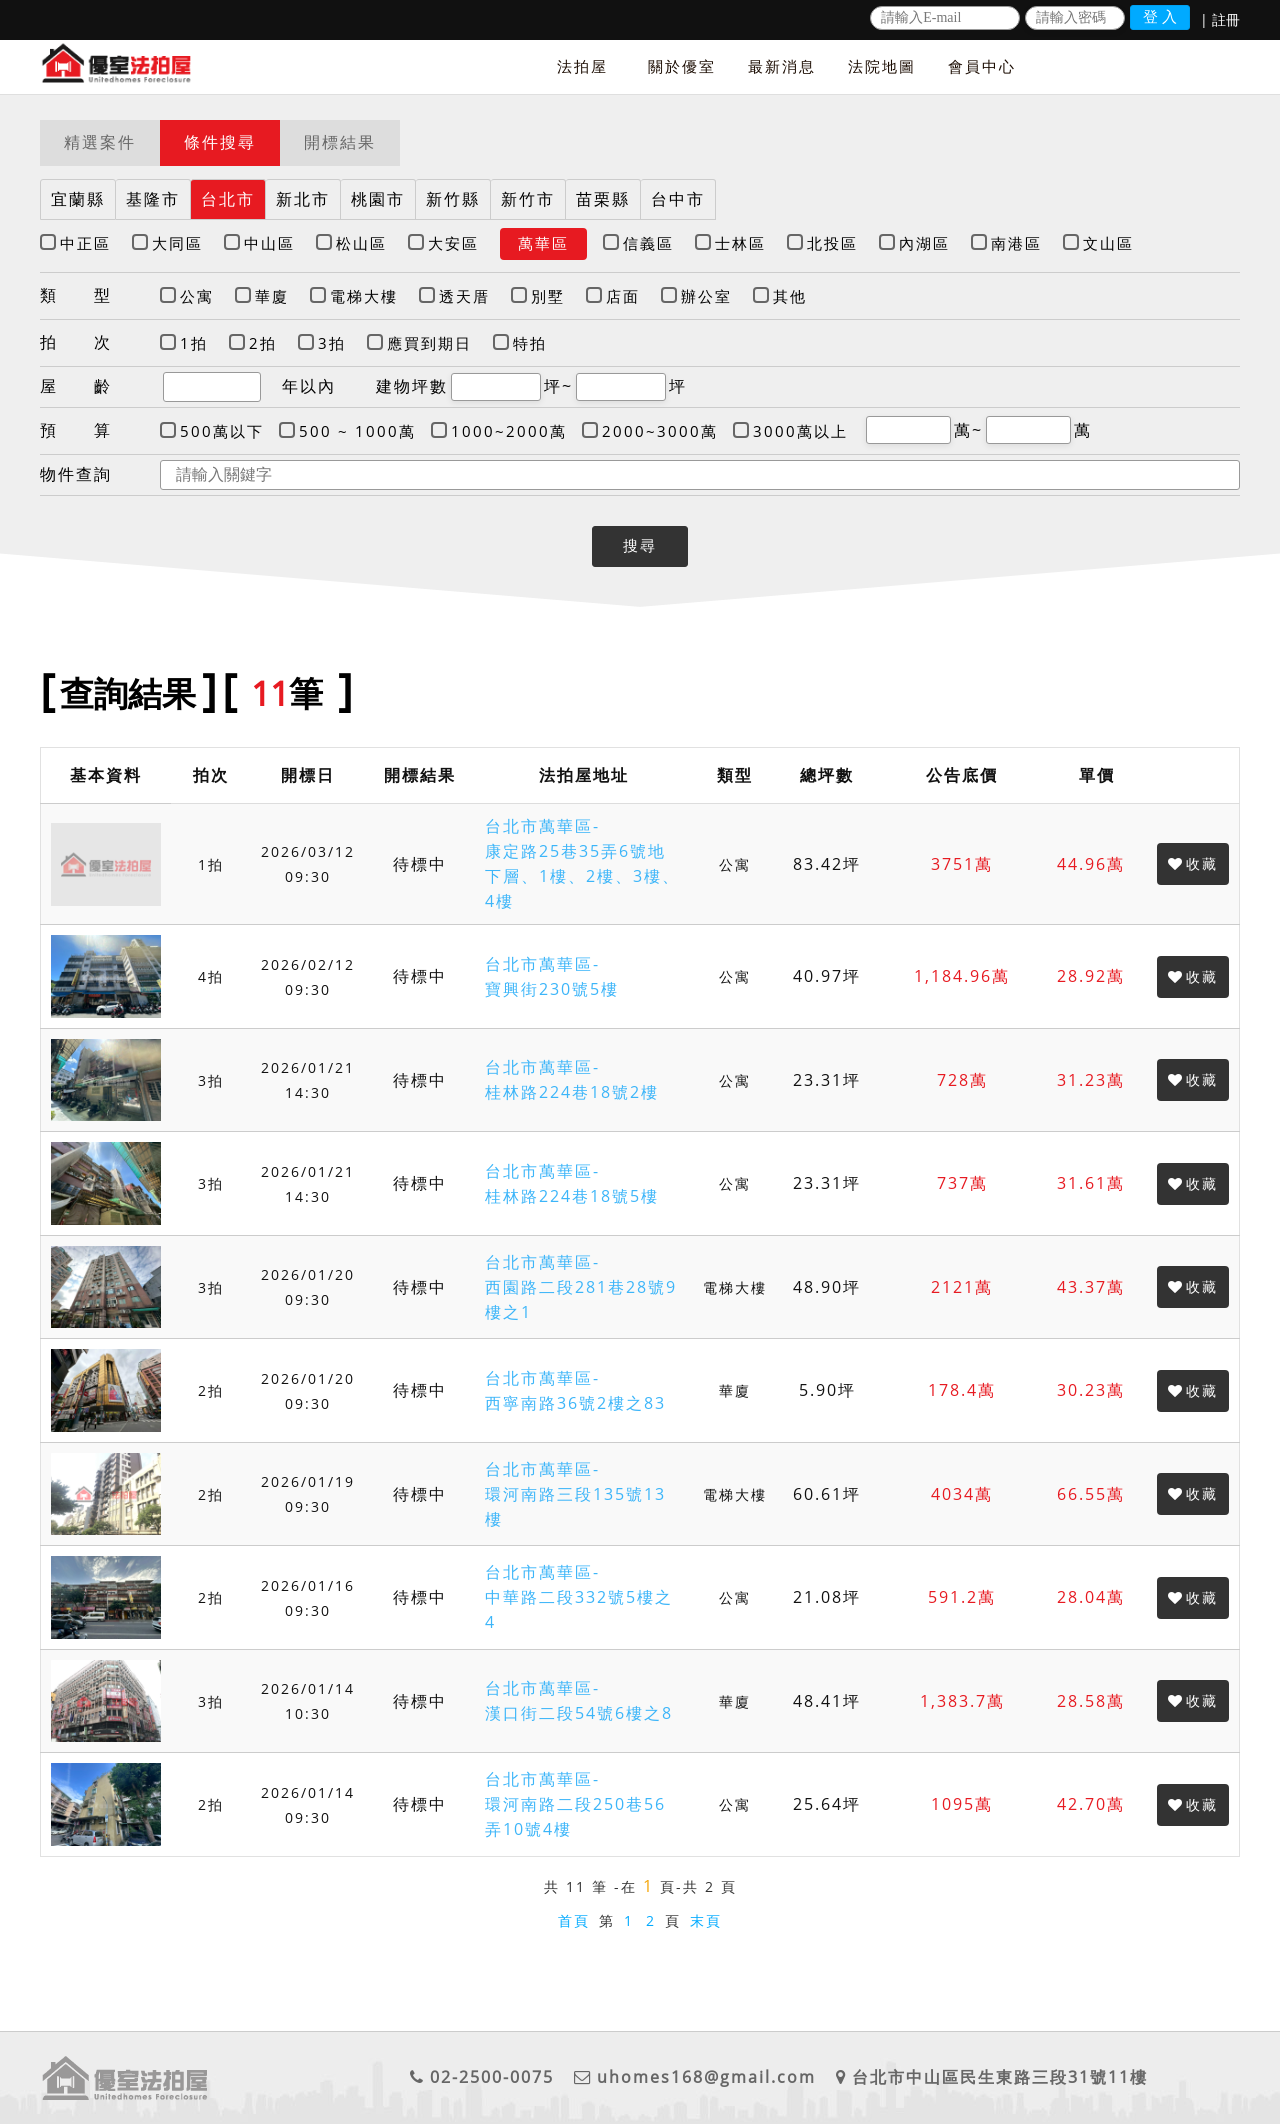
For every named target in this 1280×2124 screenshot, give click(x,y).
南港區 (1016, 243)
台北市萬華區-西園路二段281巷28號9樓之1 (581, 1287)
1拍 (194, 343)
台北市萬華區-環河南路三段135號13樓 (575, 1494)
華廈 (272, 296)
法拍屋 (582, 66)
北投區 (832, 243)
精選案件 (100, 142)
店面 (623, 296)
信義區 (648, 243)
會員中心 (982, 66)
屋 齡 (76, 386)
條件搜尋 (220, 142)
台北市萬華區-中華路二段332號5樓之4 (579, 1597)
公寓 (197, 296)
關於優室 (682, 66)
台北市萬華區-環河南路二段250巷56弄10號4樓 (575, 1804)
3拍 (332, 343)
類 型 (76, 295)
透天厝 (464, 296)
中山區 (269, 243)
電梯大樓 (364, 296)
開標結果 (340, 142)
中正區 (85, 243)
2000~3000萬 (660, 431)
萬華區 (543, 243)
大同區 (177, 243)
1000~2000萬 (509, 431)
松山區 (361, 243)
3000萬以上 (800, 431)
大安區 (453, 243)
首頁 (574, 1920)
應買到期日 (429, 343)
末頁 (706, 1920)
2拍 (263, 343)
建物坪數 (412, 386)
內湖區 (924, 243)
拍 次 (76, 342)
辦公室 (706, 296)
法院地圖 (882, 66)
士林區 (740, 243)
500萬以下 (222, 431)
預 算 (76, 430)
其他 (790, 296)
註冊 (1226, 19)
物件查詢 (76, 474)
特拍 (530, 343)
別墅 (548, 296)
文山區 (1108, 243)
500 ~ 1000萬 (357, 431)
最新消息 (782, 66)
